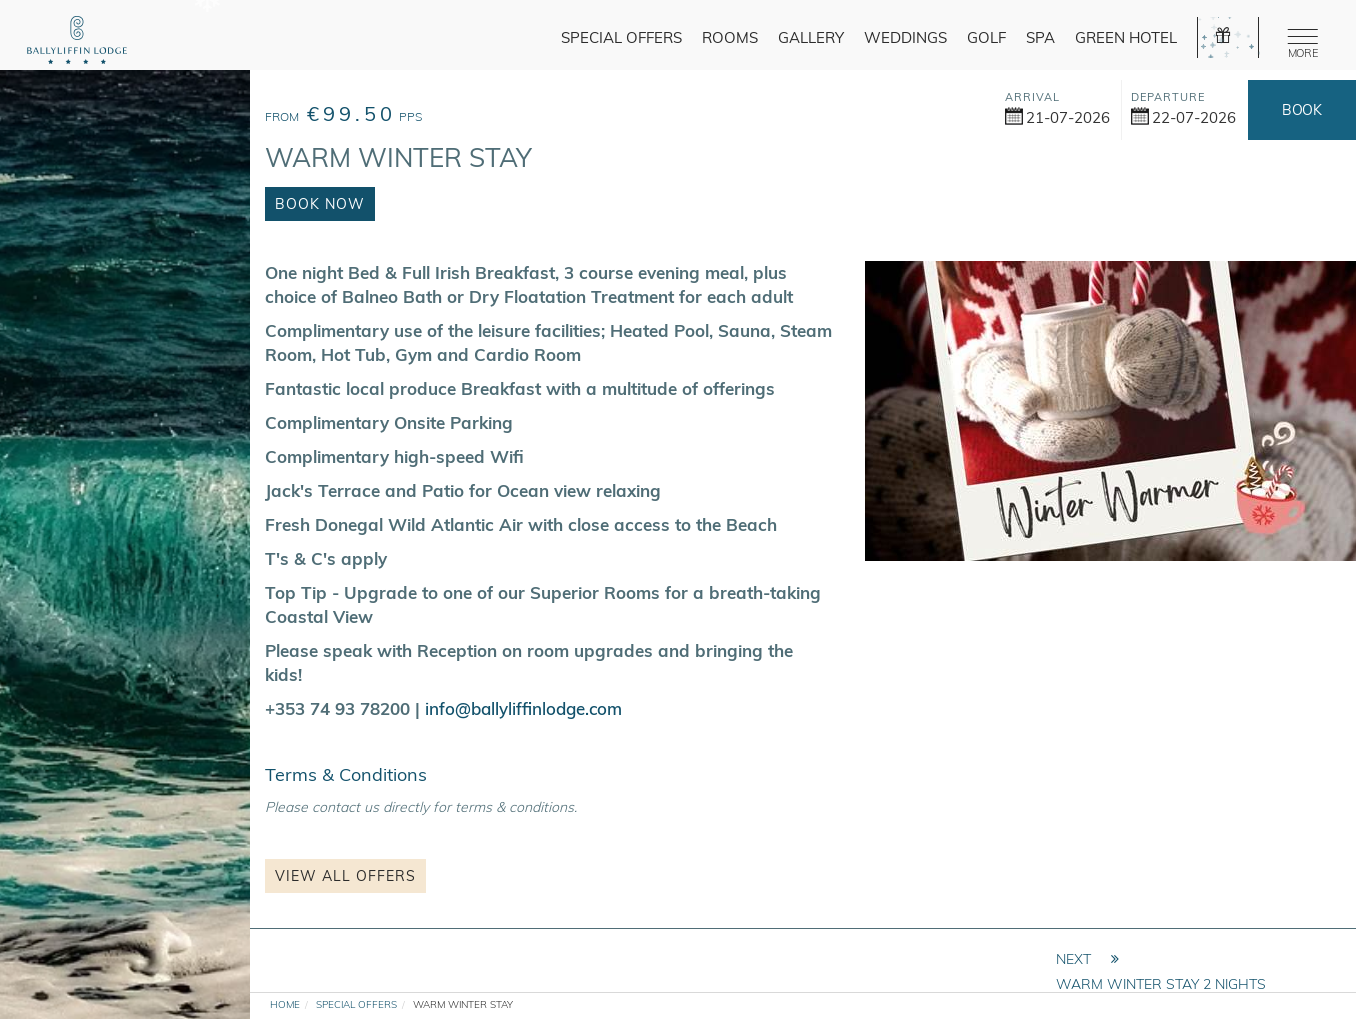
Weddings (905, 37)
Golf (986, 37)
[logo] (77, 42)
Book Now (1301, 120)
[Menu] (1299, 40)
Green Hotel (1126, 37)
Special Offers (621, 37)
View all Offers (345, 876)
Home (285, 1004)
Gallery (811, 37)
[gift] (1228, 37)
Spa (1040, 37)
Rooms (730, 37)
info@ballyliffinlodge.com (523, 708)
